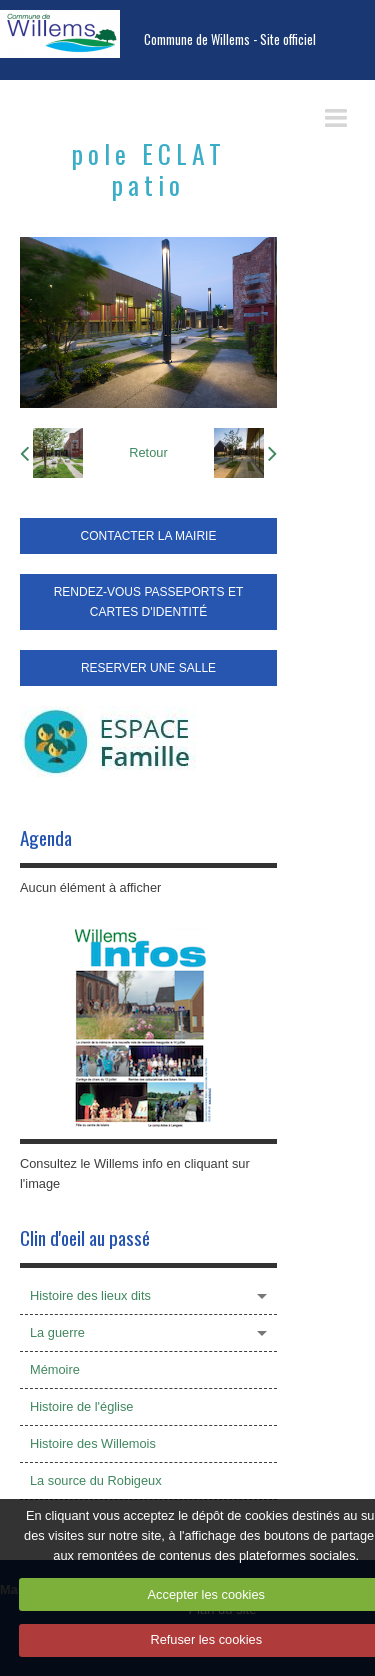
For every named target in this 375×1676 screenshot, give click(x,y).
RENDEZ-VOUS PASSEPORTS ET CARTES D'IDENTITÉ (149, 602)
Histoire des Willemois (93, 1443)
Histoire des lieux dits (90, 1295)
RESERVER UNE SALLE (148, 668)
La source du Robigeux (96, 1480)
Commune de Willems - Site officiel (230, 39)
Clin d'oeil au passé (85, 1237)
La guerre (57, 1332)
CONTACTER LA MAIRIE (149, 536)
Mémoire (55, 1369)
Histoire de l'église (81, 1406)
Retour (148, 452)
